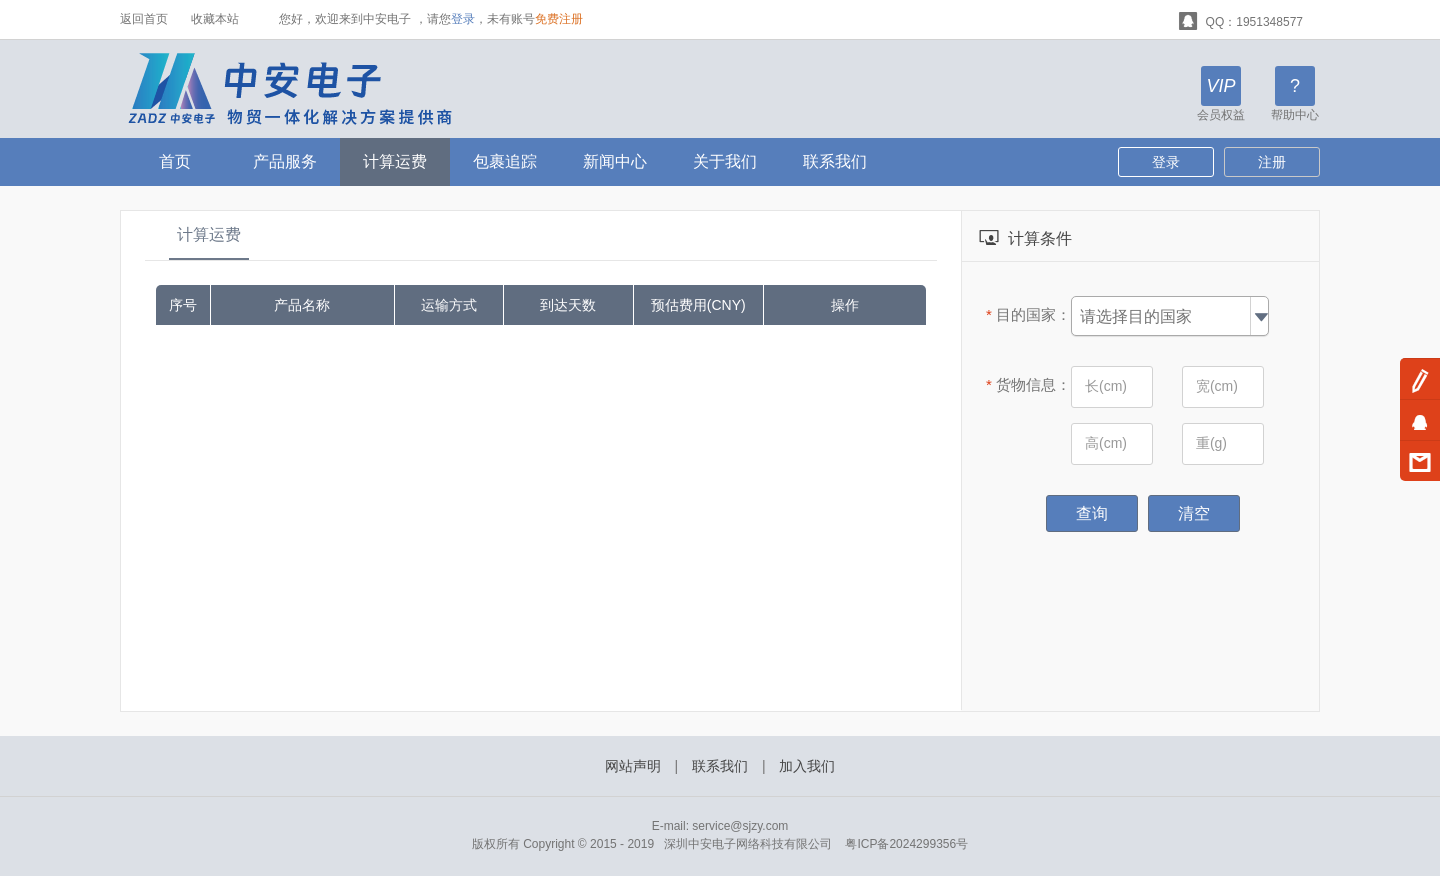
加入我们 (807, 766)
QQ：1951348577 (1241, 19)
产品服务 (285, 161)
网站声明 (633, 766)
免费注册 (559, 19)
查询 (1092, 513)
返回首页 (144, 19)
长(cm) (1106, 386)
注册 (1272, 162)
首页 (175, 161)
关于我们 (725, 161)
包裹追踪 (505, 161)
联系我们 (835, 161)
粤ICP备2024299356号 (906, 844)
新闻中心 (615, 161)
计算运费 (395, 161)
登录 (463, 19)
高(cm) (1106, 443)
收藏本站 (215, 19)
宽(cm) (1217, 386)
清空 (1194, 513)
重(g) (1211, 443)
